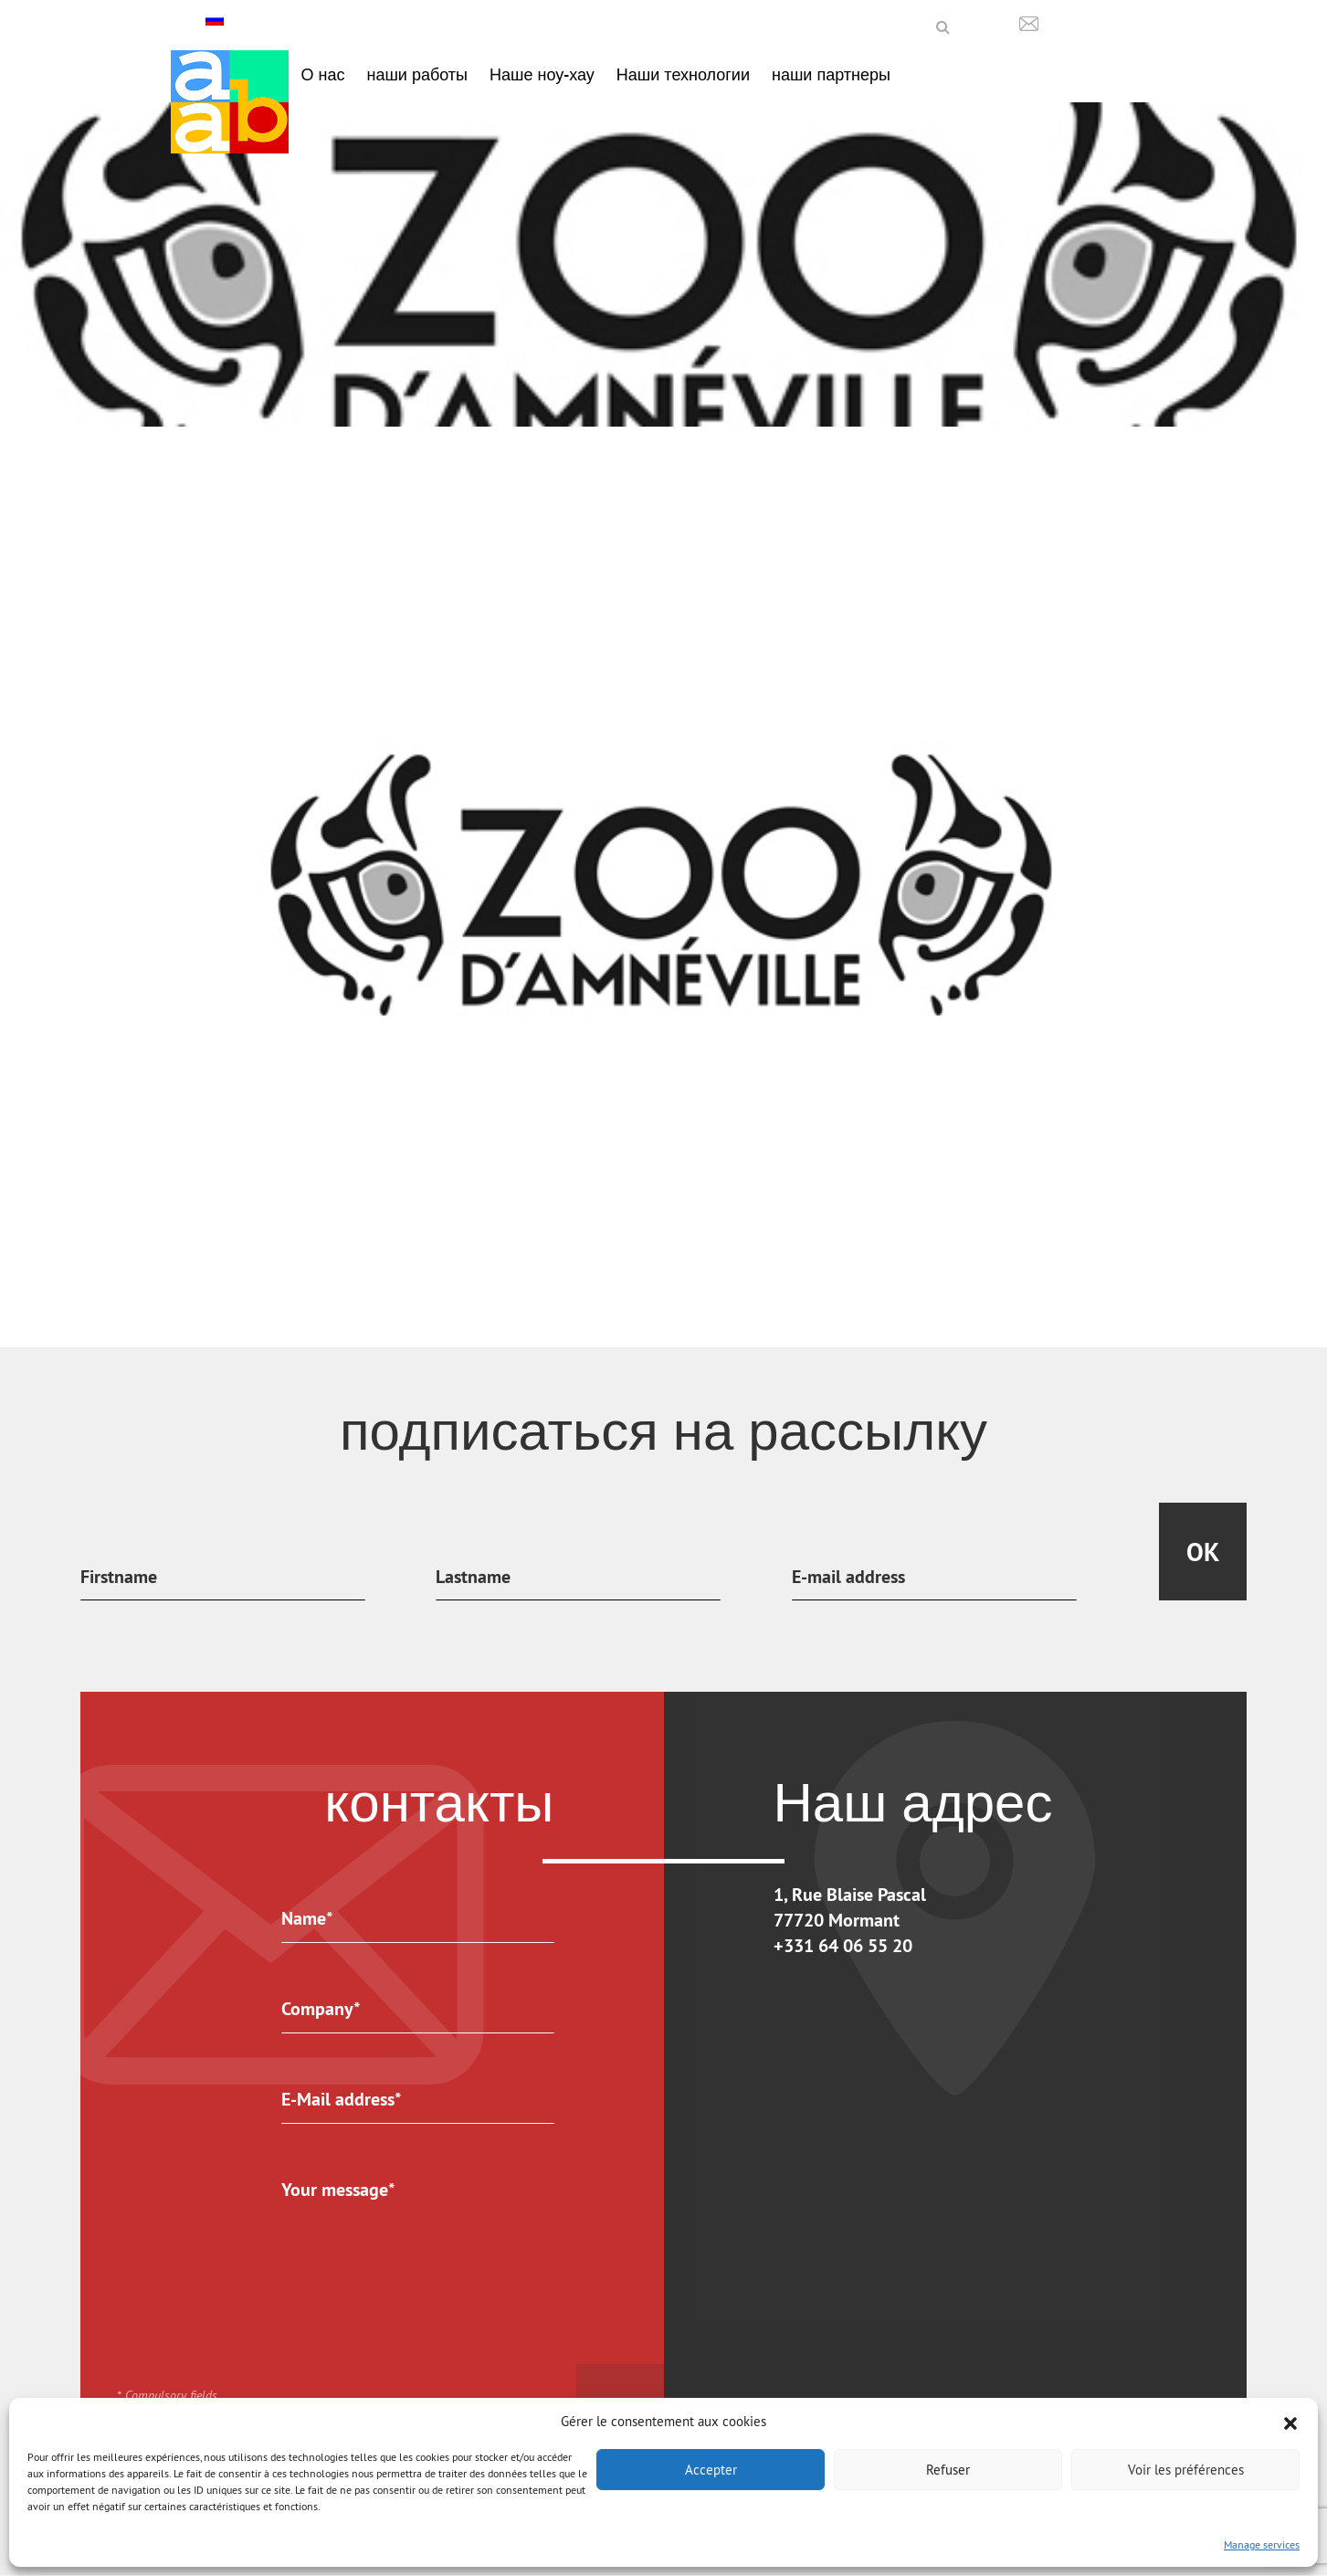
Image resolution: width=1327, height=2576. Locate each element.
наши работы (417, 74)
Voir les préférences (1186, 2469)
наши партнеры (831, 74)
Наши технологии (683, 74)
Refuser (948, 2469)
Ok (1202, 1552)
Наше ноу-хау (542, 74)
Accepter (711, 2469)
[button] (1290, 2421)
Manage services (1262, 2544)
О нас (323, 74)
